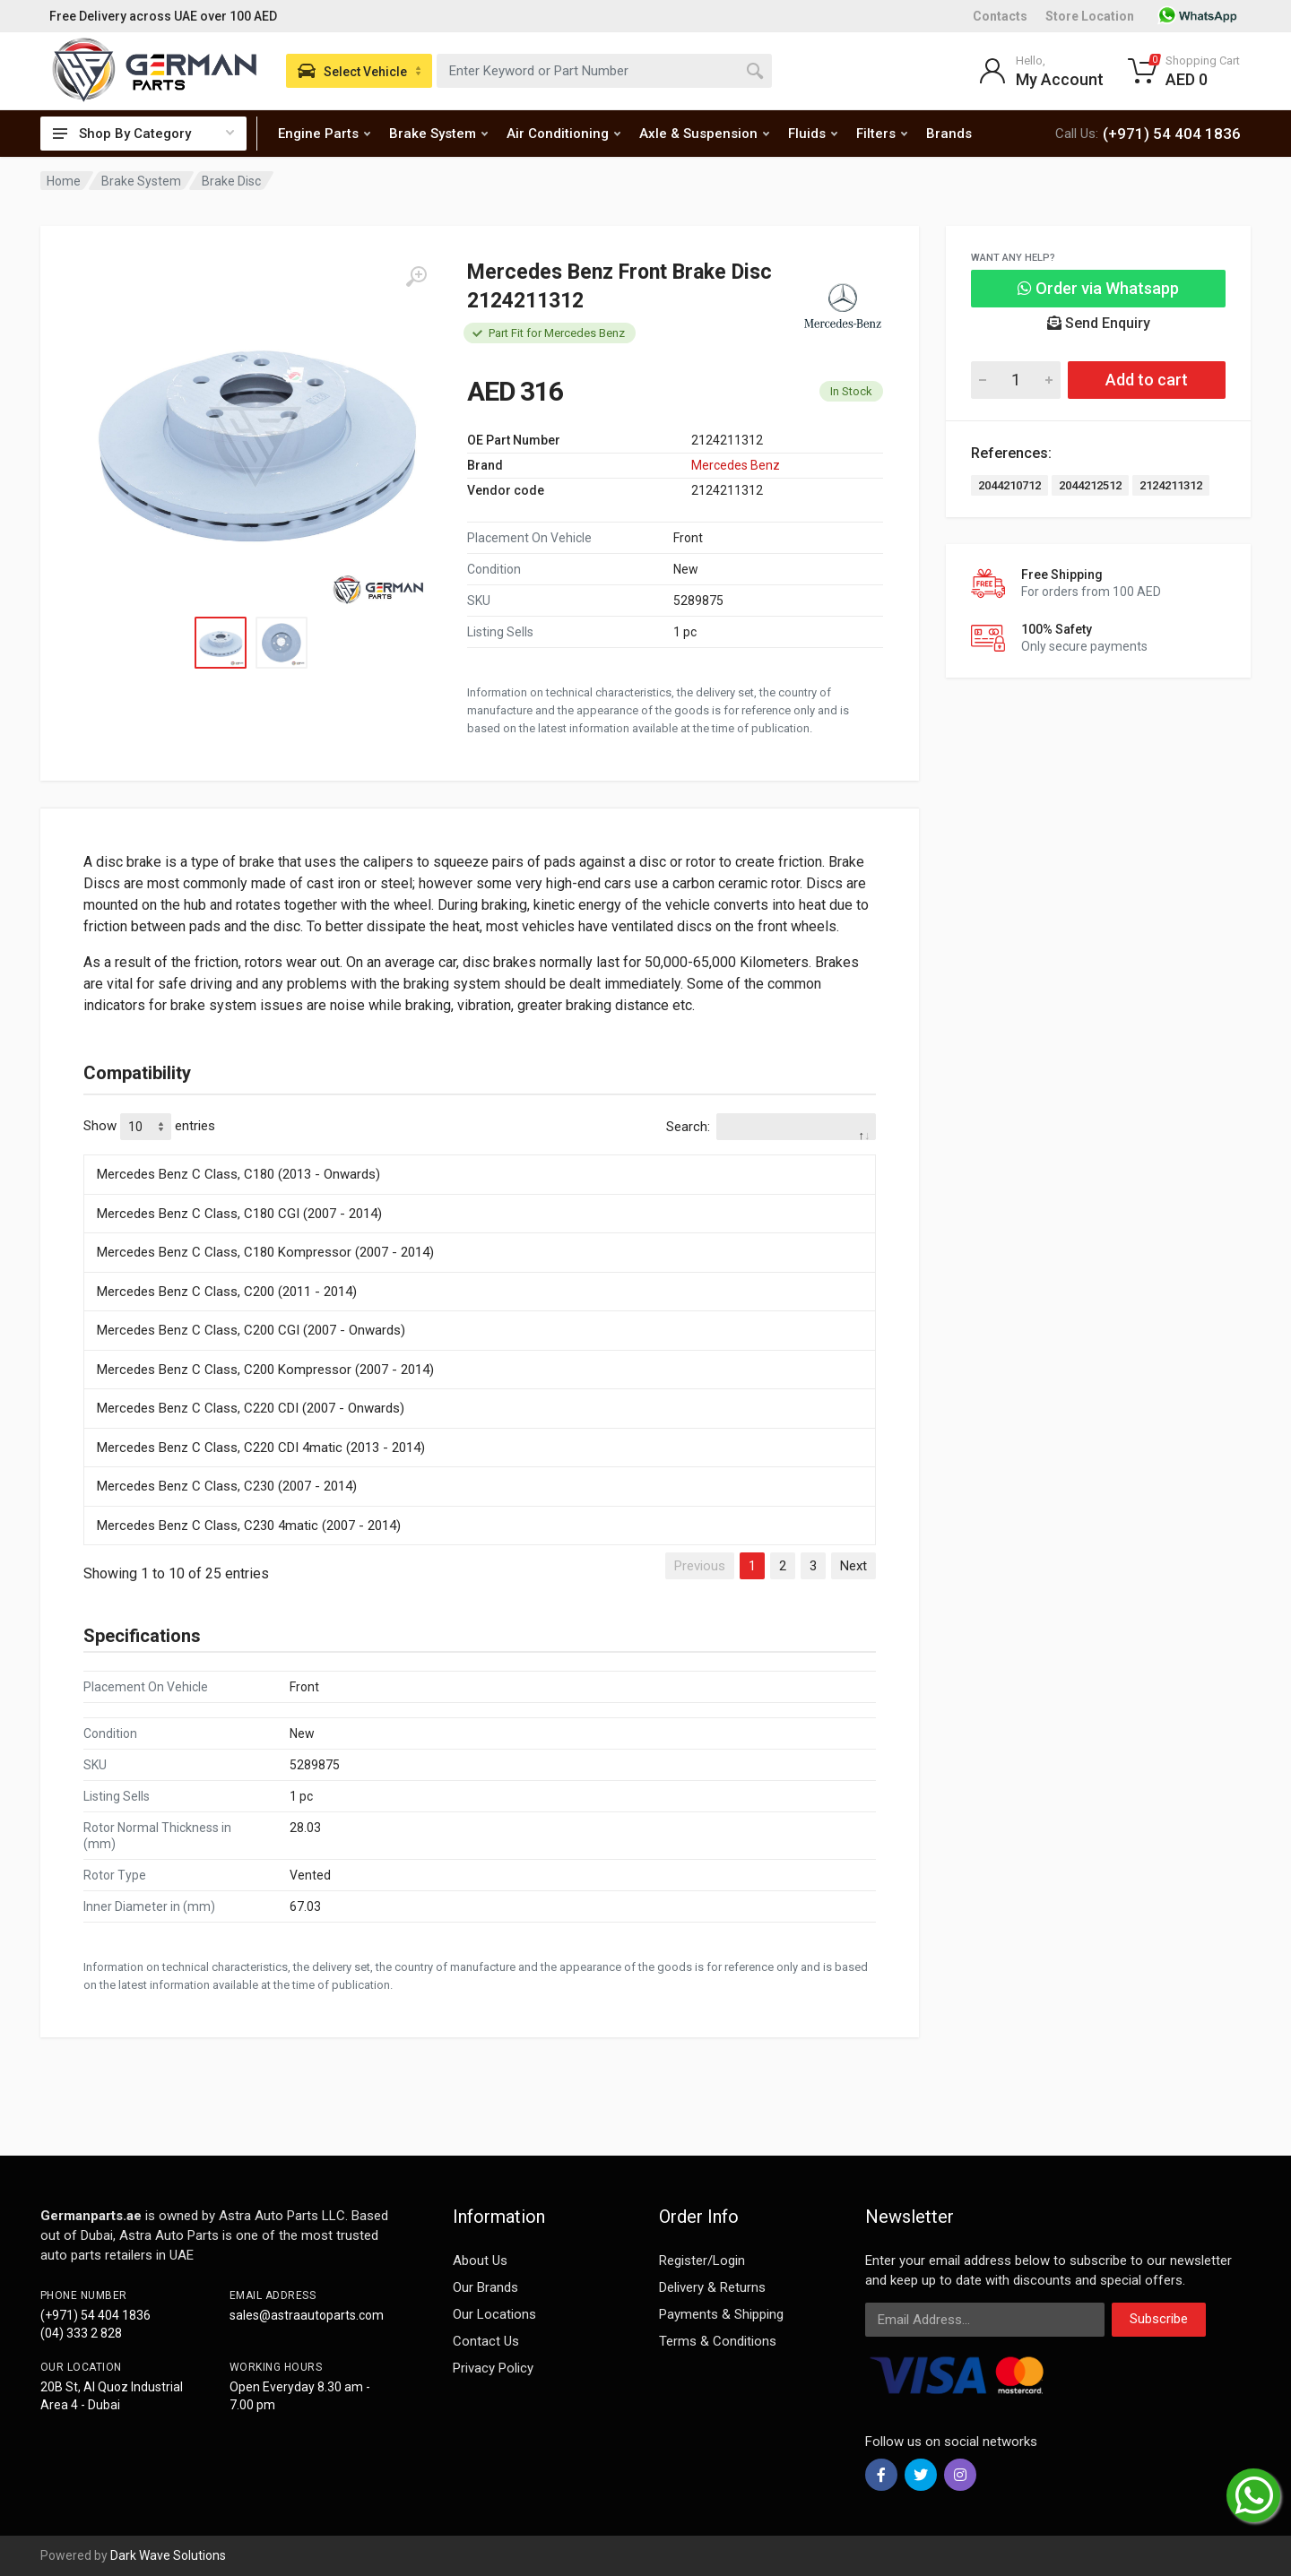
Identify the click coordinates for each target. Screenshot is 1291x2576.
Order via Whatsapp (1098, 288)
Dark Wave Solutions (168, 2555)
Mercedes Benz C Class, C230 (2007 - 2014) (227, 1486)
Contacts (1000, 16)
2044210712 (1009, 485)
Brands (949, 133)
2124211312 (1170, 485)
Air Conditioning (563, 133)
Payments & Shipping (721, 2314)
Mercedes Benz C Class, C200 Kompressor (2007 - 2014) (265, 1369)
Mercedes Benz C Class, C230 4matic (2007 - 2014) (249, 1525)
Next (853, 1566)
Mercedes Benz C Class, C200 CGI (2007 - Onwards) (251, 1330)
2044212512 (1090, 485)
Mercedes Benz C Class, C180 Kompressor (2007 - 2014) (265, 1252)
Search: (771, 1126)
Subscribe (1159, 2319)
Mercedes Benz (735, 465)
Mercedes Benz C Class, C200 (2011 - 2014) (227, 1292)
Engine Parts (324, 133)
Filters (881, 133)
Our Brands (485, 2287)
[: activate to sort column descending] (479, 1151)
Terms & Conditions (717, 2341)
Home (64, 181)
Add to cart (1146, 379)
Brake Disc (231, 181)
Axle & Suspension (704, 133)
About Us (480, 2260)
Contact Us (486, 2341)
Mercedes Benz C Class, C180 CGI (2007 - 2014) (239, 1214)
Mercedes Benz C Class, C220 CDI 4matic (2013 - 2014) (261, 1447)
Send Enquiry (1098, 323)
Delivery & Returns (712, 2287)
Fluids (812, 133)
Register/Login (702, 2260)
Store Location (1089, 16)
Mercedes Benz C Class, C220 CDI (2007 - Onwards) (250, 1408)
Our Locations (494, 2314)
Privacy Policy (493, 2368)
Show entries (149, 1126)
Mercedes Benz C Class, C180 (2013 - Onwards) (238, 1174)
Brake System (438, 133)
